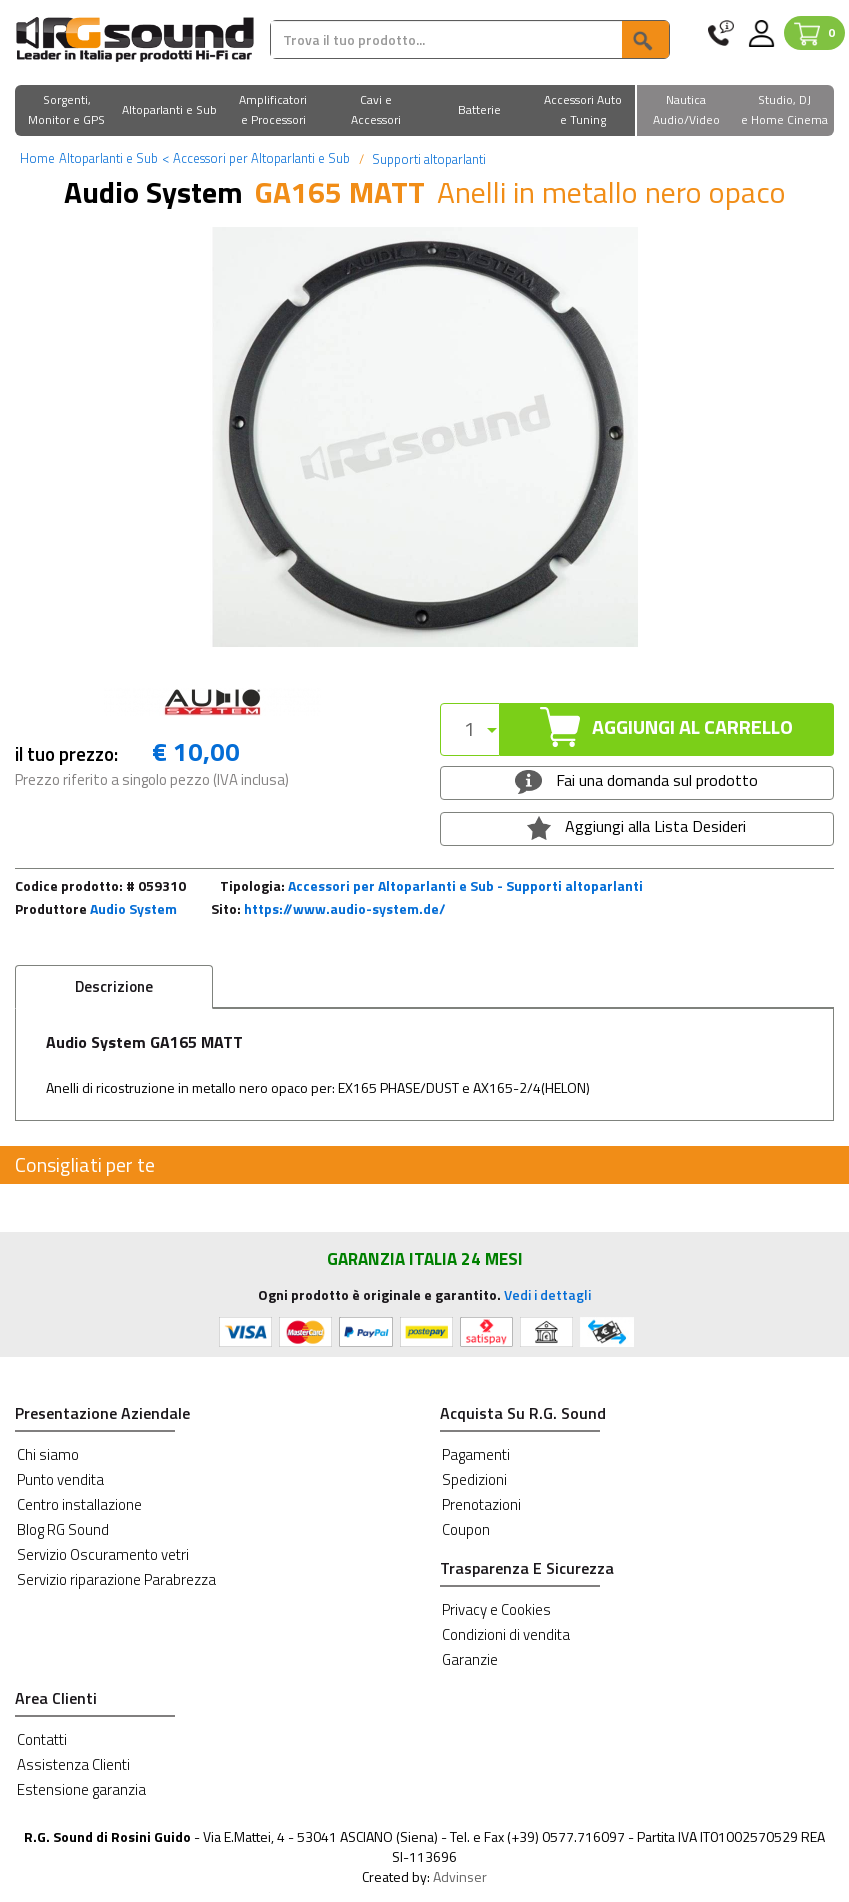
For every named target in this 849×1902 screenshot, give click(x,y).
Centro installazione (79, 1504)
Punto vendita (60, 1479)
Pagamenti (476, 1454)
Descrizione (114, 986)
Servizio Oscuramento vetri (103, 1554)
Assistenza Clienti (73, 1764)
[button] (66, 111)
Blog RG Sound (63, 1529)
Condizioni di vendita (506, 1634)
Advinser (460, 1876)
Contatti (42, 1739)
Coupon (466, 1529)
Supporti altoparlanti (427, 159)
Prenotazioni (481, 1504)
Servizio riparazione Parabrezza (116, 1579)
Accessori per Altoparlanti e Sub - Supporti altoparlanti (465, 885)
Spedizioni (474, 1479)
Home (37, 158)
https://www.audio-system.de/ (345, 908)
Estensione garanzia (81, 1789)
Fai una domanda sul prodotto (636, 781)
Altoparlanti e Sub (108, 158)
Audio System (133, 908)
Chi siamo (48, 1454)
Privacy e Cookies (496, 1609)
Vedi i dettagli (547, 1294)
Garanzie (470, 1659)
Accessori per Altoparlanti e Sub (256, 158)
